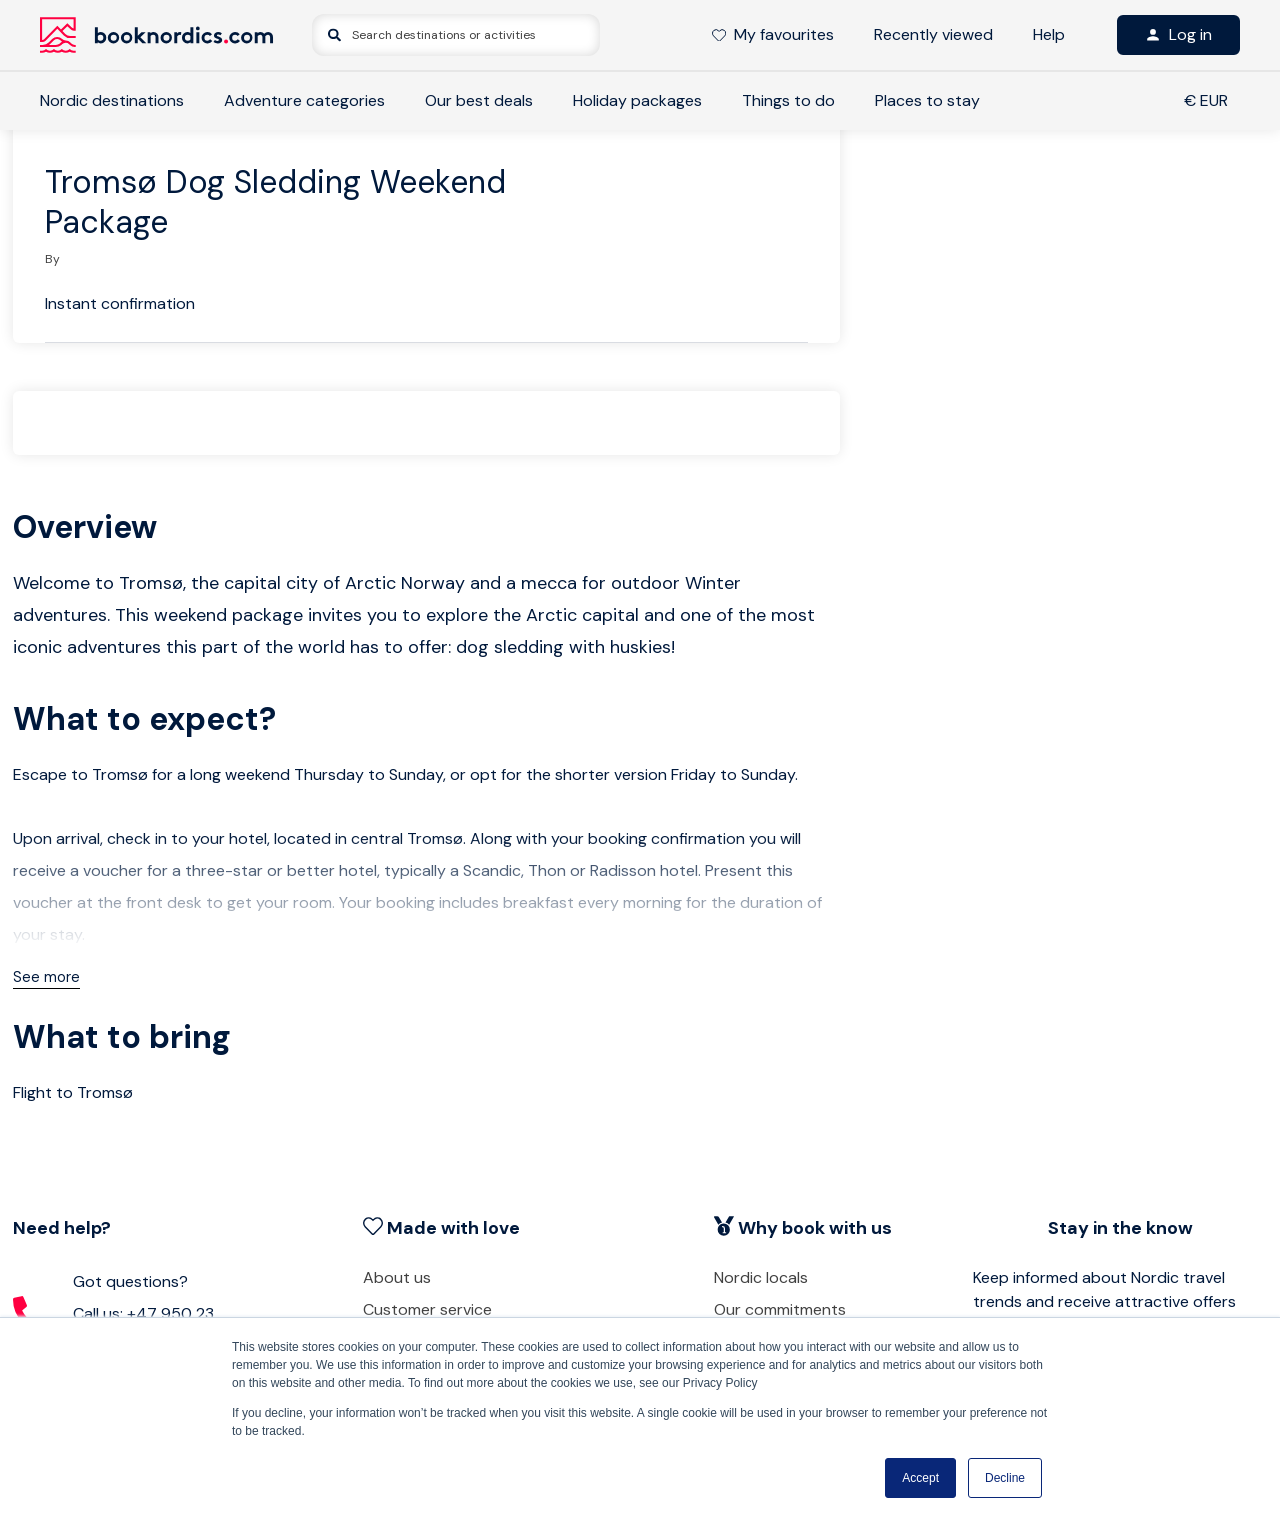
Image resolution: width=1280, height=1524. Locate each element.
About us (397, 1277)
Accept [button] (920, 1478)
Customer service (427, 1309)
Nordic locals (761, 1277)
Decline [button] (1005, 1478)
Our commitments (780, 1309)
